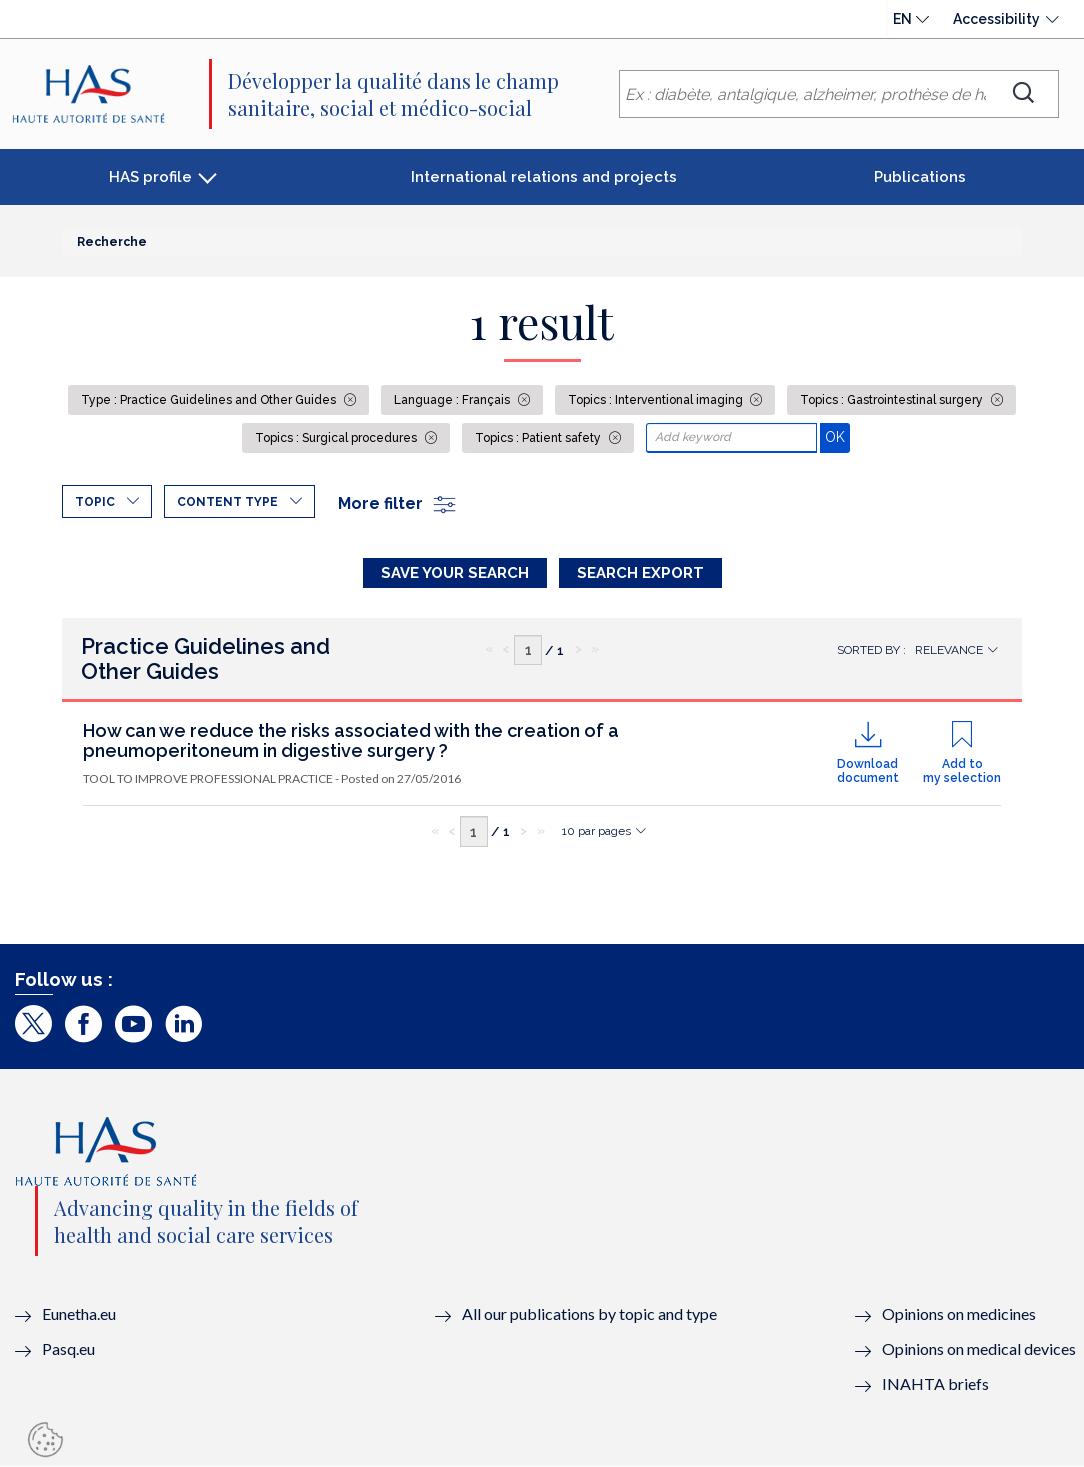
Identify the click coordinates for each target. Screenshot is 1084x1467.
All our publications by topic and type (589, 1313)
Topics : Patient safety (539, 438)
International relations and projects (544, 177)
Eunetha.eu (79, 1313)
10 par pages (596, 831)
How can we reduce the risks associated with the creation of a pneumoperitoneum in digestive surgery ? (351, 740)
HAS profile (150, 177)
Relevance (949, 650)
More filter (398, 503)
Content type (227, 502)
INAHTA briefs (935, 1383)
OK (837, 436)
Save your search (455, 573)
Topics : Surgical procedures (337, 438)
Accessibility (996, 19)
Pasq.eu (68, 1348)
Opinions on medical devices (979, 1348)
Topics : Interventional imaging (657, 400)
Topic (95, 502)
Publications (920, 177)
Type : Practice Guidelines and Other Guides (210, 400)
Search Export (640, 573)
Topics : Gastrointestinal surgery (893, 400)
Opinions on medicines (959, 1313)
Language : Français (453, 400)
